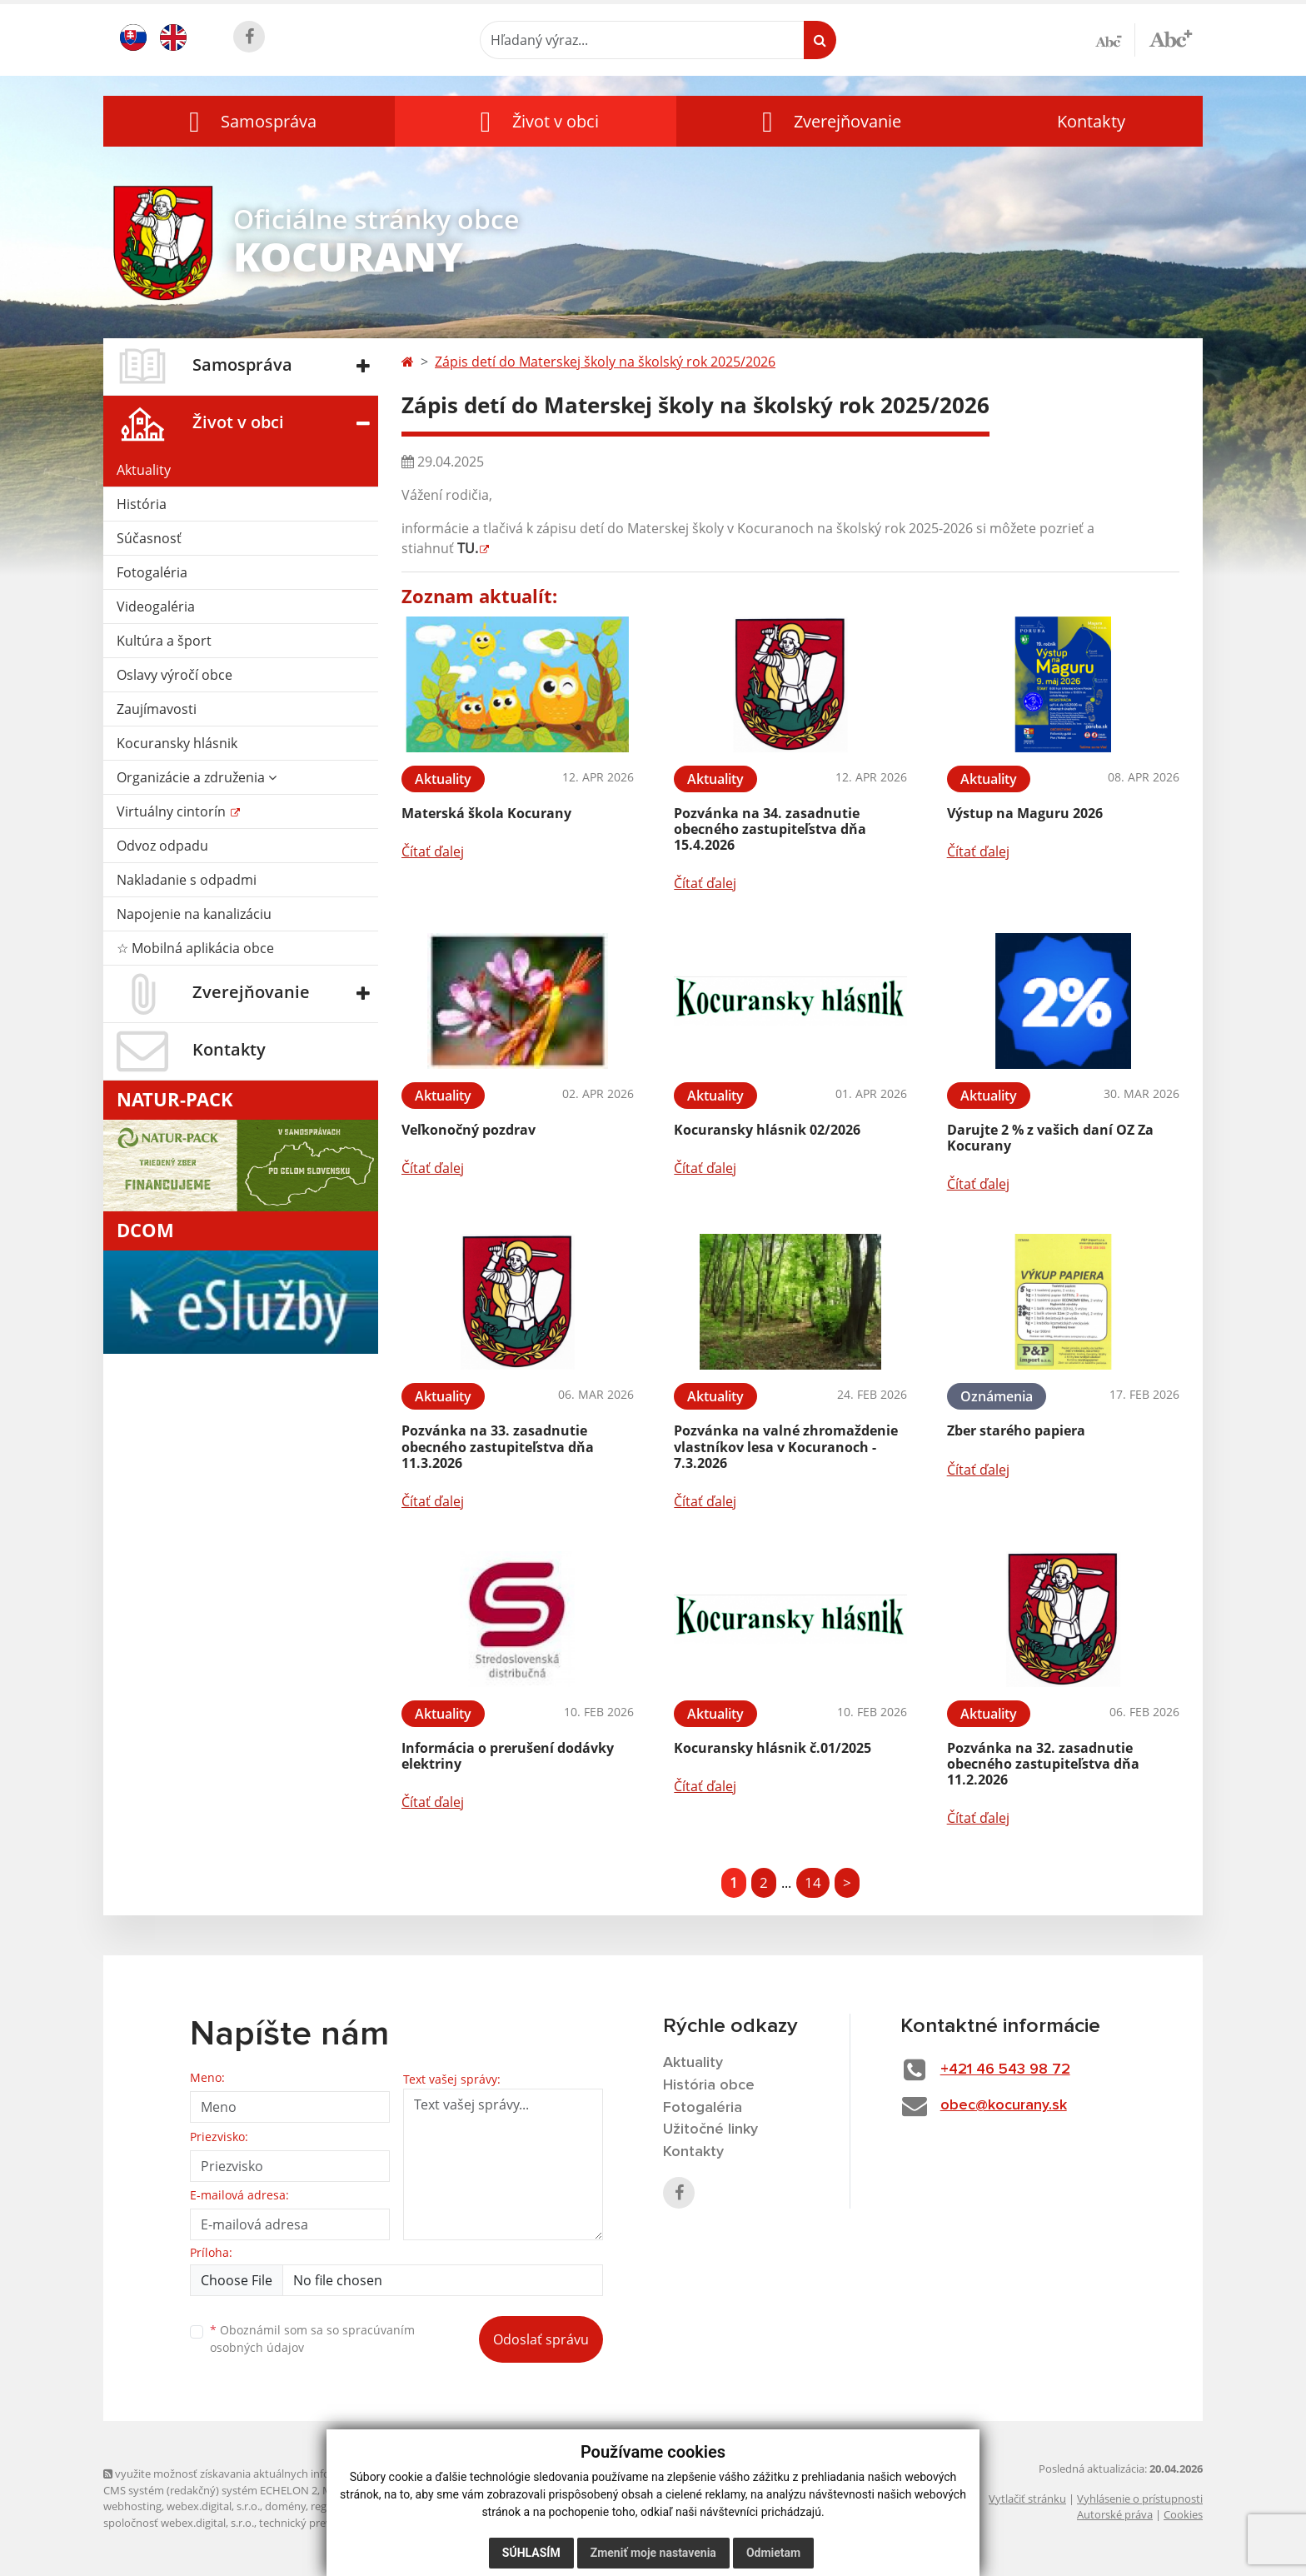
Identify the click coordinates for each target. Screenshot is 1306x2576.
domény (285, 2506)
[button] (249, 121)
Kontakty (1091, 121)
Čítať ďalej (432, 851)
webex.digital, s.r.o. (213, 2506)
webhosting (132, 2506)
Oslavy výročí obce (174, 675)
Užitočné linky (710, 2129)
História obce (709, 2085)
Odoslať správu (541, 2339)
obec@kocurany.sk (1003, 2105)
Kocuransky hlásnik (177, 743)
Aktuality (144, 470)
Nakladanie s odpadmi (187, 880)
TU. (467, 548)
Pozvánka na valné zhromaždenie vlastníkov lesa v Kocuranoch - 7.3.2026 (786, 1446)
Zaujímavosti (157, 709)
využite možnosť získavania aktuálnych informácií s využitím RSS (268, 2473)
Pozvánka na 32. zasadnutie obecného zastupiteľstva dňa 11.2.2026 (1043, 1764)
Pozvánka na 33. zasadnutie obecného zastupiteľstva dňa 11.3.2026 (497, 1446)
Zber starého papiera (1016, 1430)
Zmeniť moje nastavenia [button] (653, 2552)
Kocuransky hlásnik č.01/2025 (772, 1748)
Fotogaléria (152, 572)
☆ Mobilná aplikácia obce (195, 948)
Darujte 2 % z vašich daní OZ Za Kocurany (1050, 1138)
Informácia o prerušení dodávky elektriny (507, 1756)
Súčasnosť (149, 538)
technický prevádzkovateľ (322, 2522)
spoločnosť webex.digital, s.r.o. (178, 2522)
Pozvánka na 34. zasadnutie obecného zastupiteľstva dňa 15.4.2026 (770, 829)
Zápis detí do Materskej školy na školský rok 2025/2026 (605, 361)
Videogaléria (156, 606)
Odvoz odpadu (162, 845)
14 (813, 1882)
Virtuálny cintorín (173, 811)
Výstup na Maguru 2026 (1025, 813)
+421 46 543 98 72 (1005, 2069)
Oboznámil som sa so (312, 2338)
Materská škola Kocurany (486, 813)
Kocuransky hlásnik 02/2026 (767, 1130)
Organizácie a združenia (197, 777)
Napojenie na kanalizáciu (194, 914)
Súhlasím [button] (531, 2552)
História (142, 504)
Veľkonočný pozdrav (468, 1130)
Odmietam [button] (773, 2552)
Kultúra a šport (164, 641)
